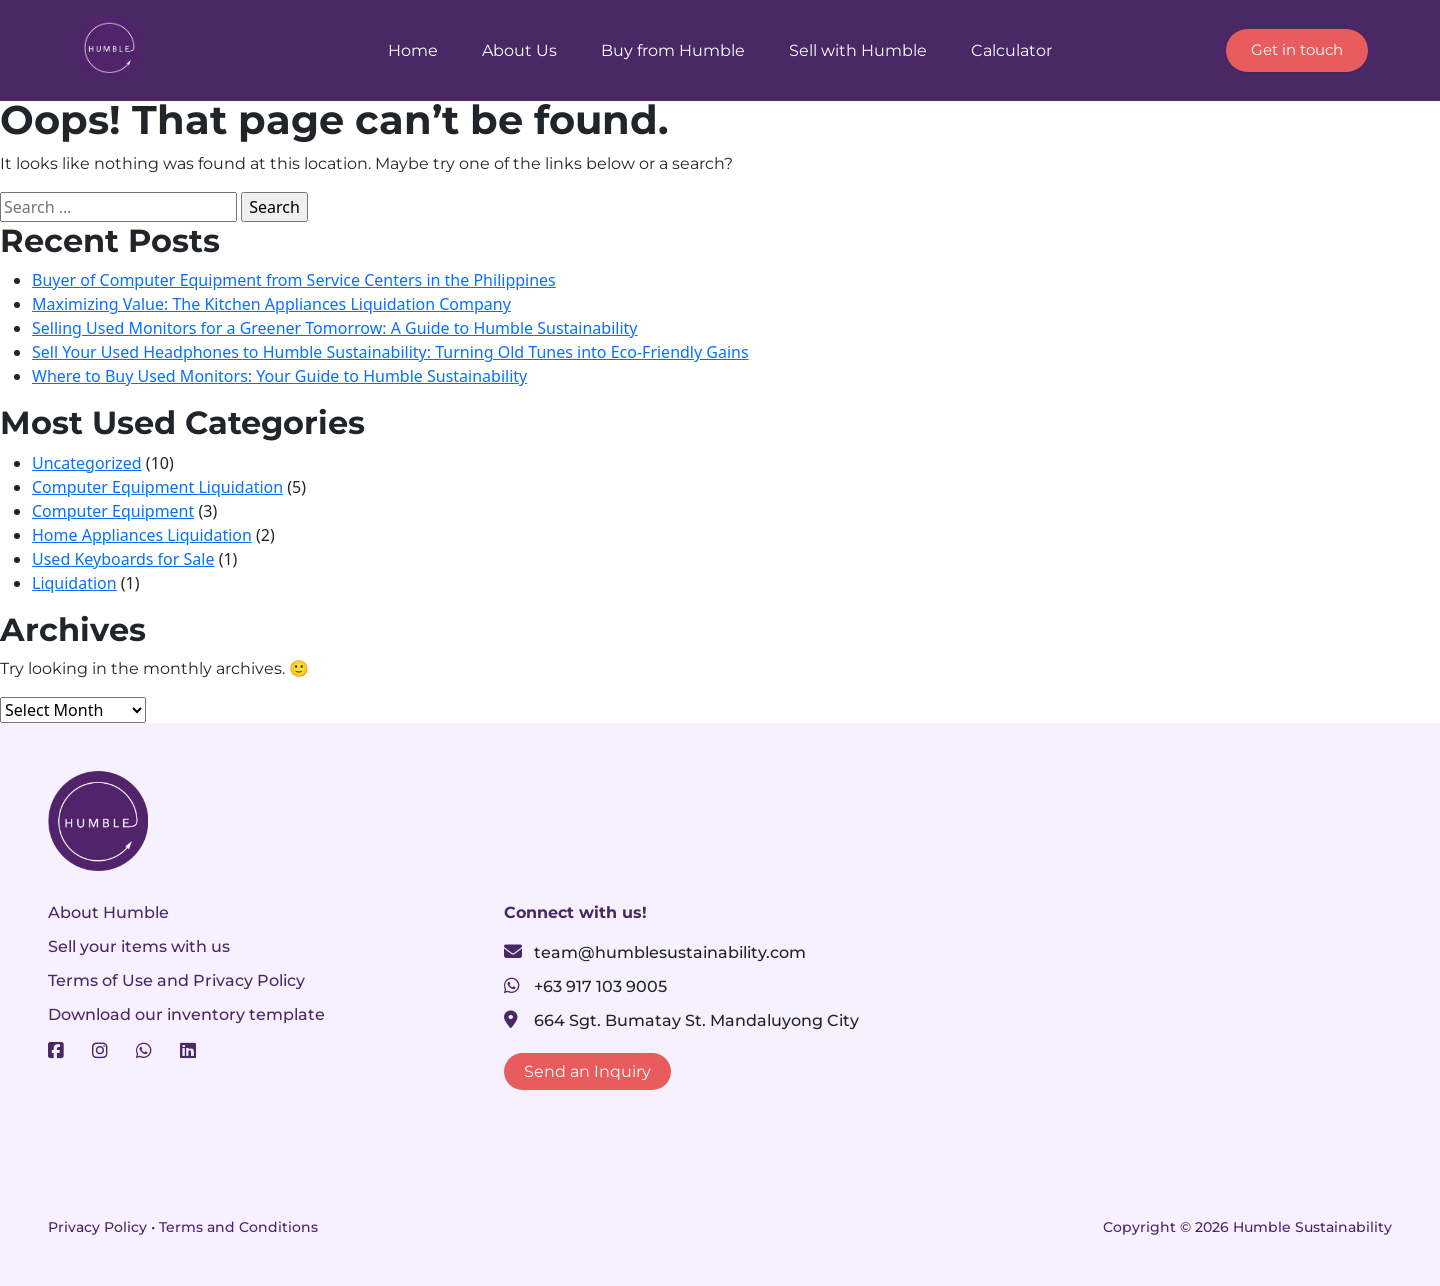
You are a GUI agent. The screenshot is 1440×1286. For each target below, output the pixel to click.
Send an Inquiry (587, 1071)
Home (413, 50)
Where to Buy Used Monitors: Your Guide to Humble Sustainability (279, 376)
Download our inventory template (186, 1014)
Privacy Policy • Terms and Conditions (183, 1227)
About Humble (108, 912)
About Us (519, 50)
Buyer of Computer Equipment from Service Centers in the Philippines (294, 280)
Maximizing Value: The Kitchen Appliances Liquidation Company (271, 304)
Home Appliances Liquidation (142, 535)
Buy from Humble (673, 50)
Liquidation (74, 583)
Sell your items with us (139, 946)
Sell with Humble (858, 50)
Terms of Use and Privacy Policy (176, 980)
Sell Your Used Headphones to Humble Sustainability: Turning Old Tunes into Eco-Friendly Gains (390, 352)
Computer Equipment (113, 511)
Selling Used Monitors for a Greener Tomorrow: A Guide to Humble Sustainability (334, 328)
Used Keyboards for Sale (123, 559)
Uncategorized (87, 463)
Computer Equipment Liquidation (157, 487)
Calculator (1011, 50)
